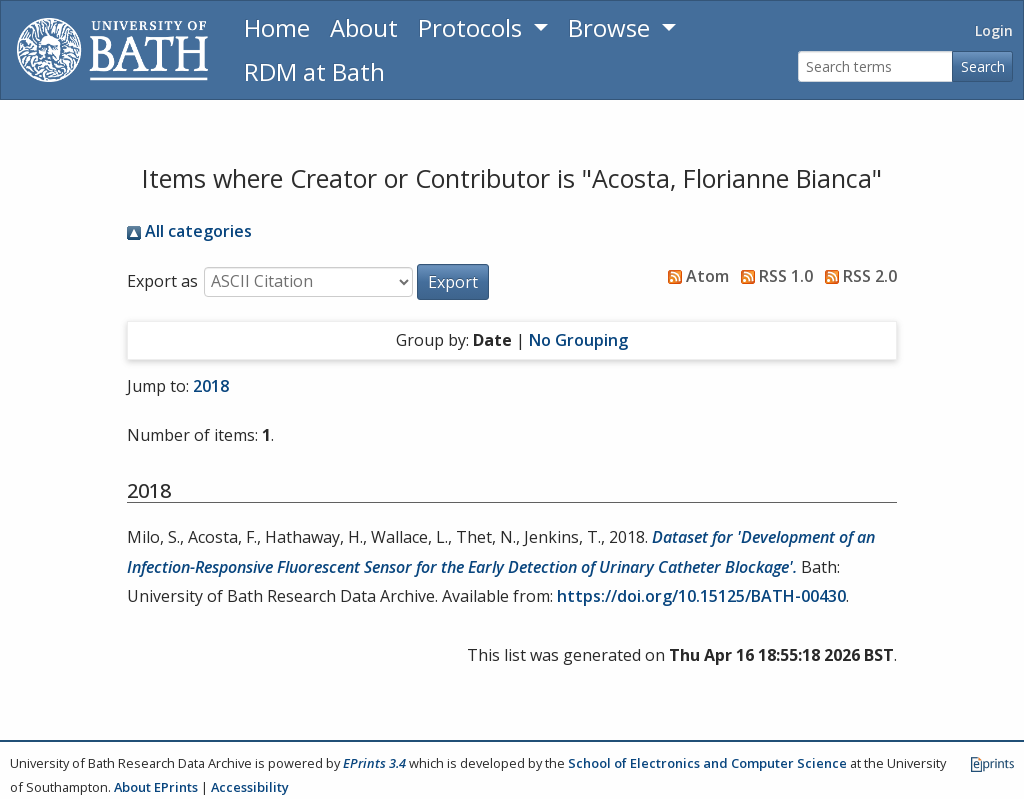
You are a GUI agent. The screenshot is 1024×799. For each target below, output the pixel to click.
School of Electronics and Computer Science (707, 763)
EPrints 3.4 (374, 763)
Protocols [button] (473, 27)
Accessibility (250, 787)
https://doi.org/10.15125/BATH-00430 (701, 596)
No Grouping (578, 340)
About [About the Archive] (364, 27)
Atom (694, 276)
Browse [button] (612, 27)
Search (983, 66)
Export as (162, 281)
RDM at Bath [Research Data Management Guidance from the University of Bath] (314, 71)
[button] (453, 282)
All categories (189, 231)
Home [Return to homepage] (277, 27)
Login (994, 30)
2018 (211, 386)
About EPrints (156, 787)
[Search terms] (875, 66)
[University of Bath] (112, 50)
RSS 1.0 (773, 276)
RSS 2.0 (857, 276)
